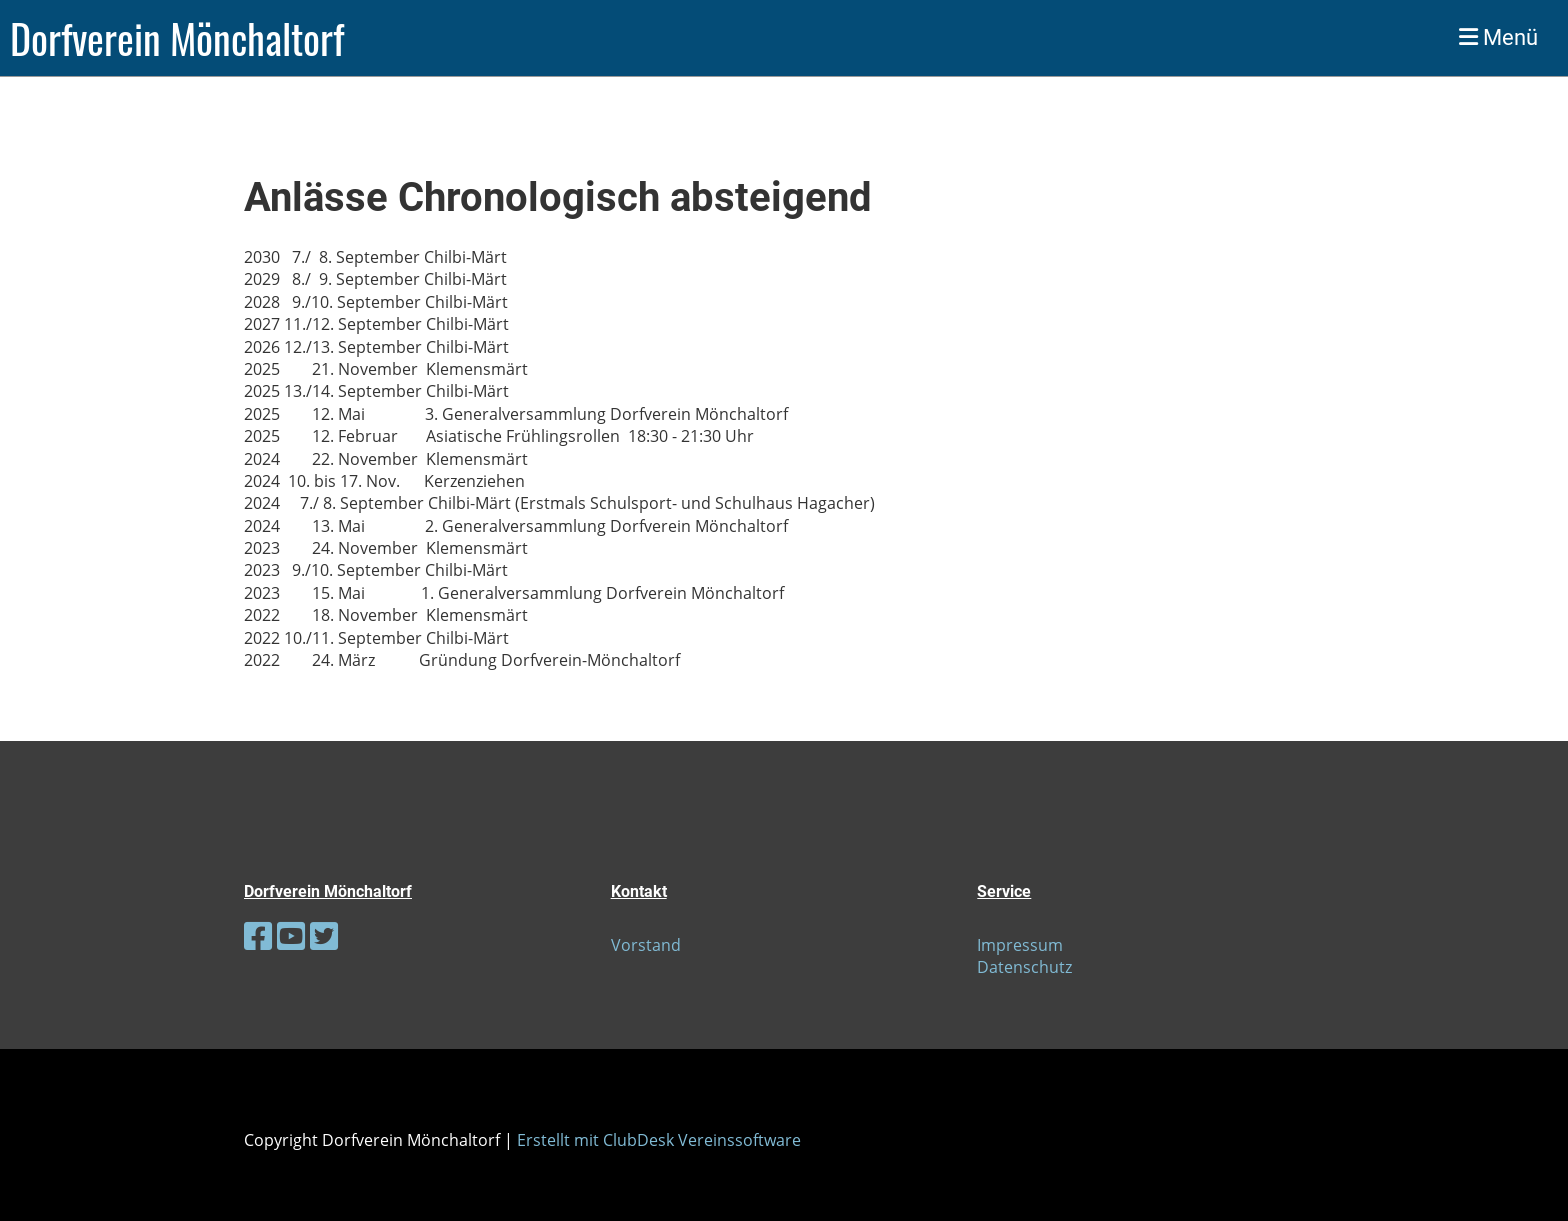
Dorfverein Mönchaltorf (177, 38)
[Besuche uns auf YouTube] (291, 935)
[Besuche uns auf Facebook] (258, 935)
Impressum (1020, 945)
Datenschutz (1024, 967)
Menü (1498, 37)
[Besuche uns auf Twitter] (324, 935)
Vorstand (646, 945)
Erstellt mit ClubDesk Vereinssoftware (659, 1140)
